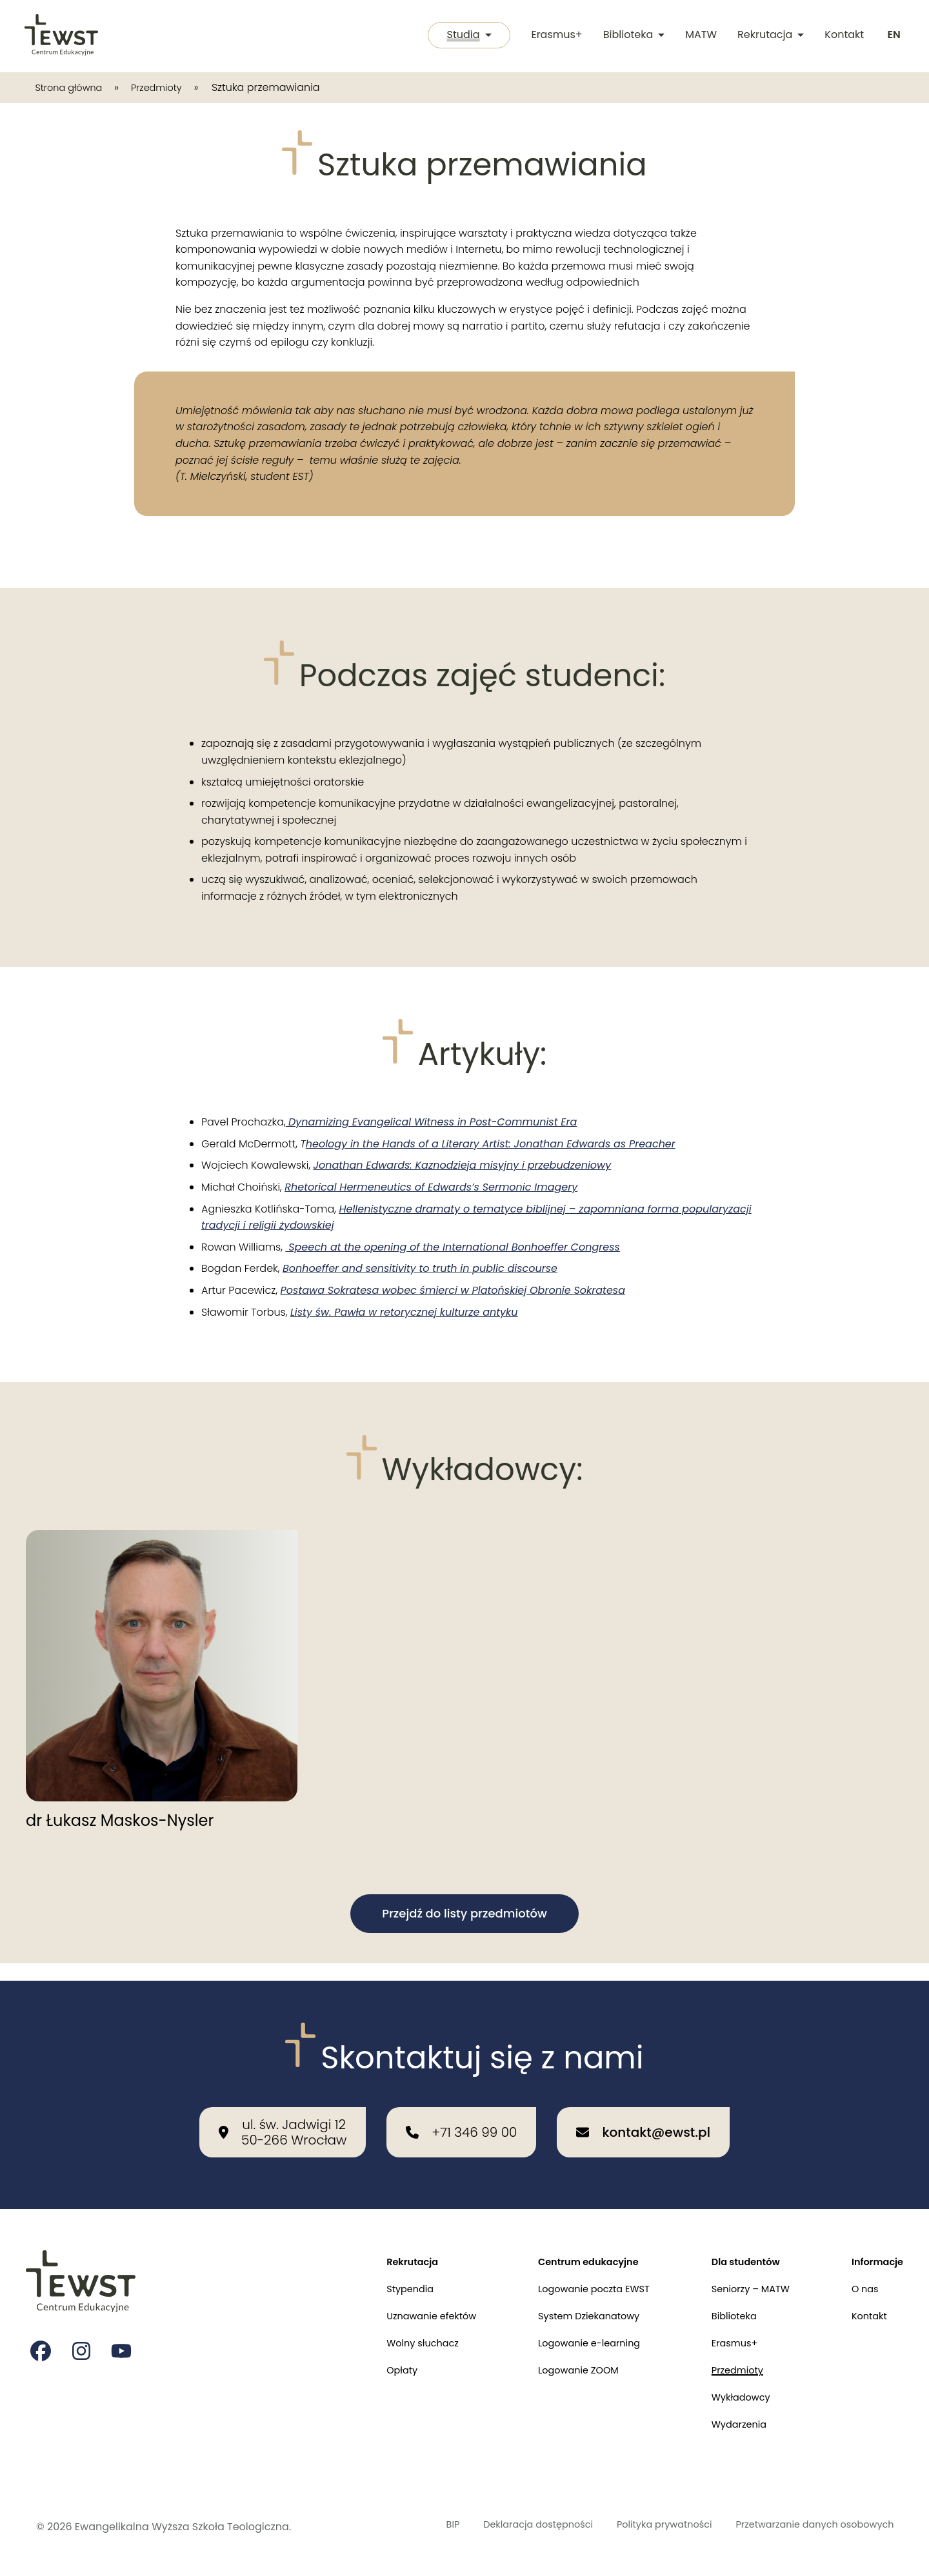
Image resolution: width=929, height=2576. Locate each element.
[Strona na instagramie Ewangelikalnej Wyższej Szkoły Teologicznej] (82, 2336)
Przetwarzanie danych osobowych (805, 2526)
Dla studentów (735, 2245)
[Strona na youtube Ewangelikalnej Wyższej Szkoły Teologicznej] (123, 2336)
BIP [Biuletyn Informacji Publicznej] (405, 2526)
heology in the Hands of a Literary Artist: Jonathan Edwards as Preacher (490, 1143)
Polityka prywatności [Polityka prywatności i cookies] (639, 2526)
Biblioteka (632, 35)
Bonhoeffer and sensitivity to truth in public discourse (420, 1268)
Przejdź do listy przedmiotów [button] (464, 1913)
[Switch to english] (893, 36)
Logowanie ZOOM (556, 2364)
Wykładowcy (730, 2393)
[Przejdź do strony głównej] (62, 36)
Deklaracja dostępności (499, 2526)
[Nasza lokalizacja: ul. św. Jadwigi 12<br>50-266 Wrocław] (282, 2115)
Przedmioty (169, 87)
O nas (860, 2275)
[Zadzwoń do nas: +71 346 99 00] (461, 2115)
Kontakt (842, 35)
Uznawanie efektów (400, 2304)
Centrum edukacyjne (567, 2245)
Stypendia (377, 2275)
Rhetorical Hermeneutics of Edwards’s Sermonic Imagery (431, 1187)
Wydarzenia (727, 2423)
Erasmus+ (554, 35)
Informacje (874, 2245)
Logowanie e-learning (568, 2334)
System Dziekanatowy (568, 2304)
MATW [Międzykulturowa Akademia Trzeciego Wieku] (699, 35)
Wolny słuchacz (391, 2334)
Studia (464, 35)
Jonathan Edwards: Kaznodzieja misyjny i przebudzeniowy (463, 1165)
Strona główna (73, 87)
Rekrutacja (768, 35)
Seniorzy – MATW (740, 2275)
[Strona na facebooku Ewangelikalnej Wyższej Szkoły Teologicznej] (41, 2336)
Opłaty (368, 2364)
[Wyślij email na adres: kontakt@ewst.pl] (643, 2115)
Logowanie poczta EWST (573, 2275)
